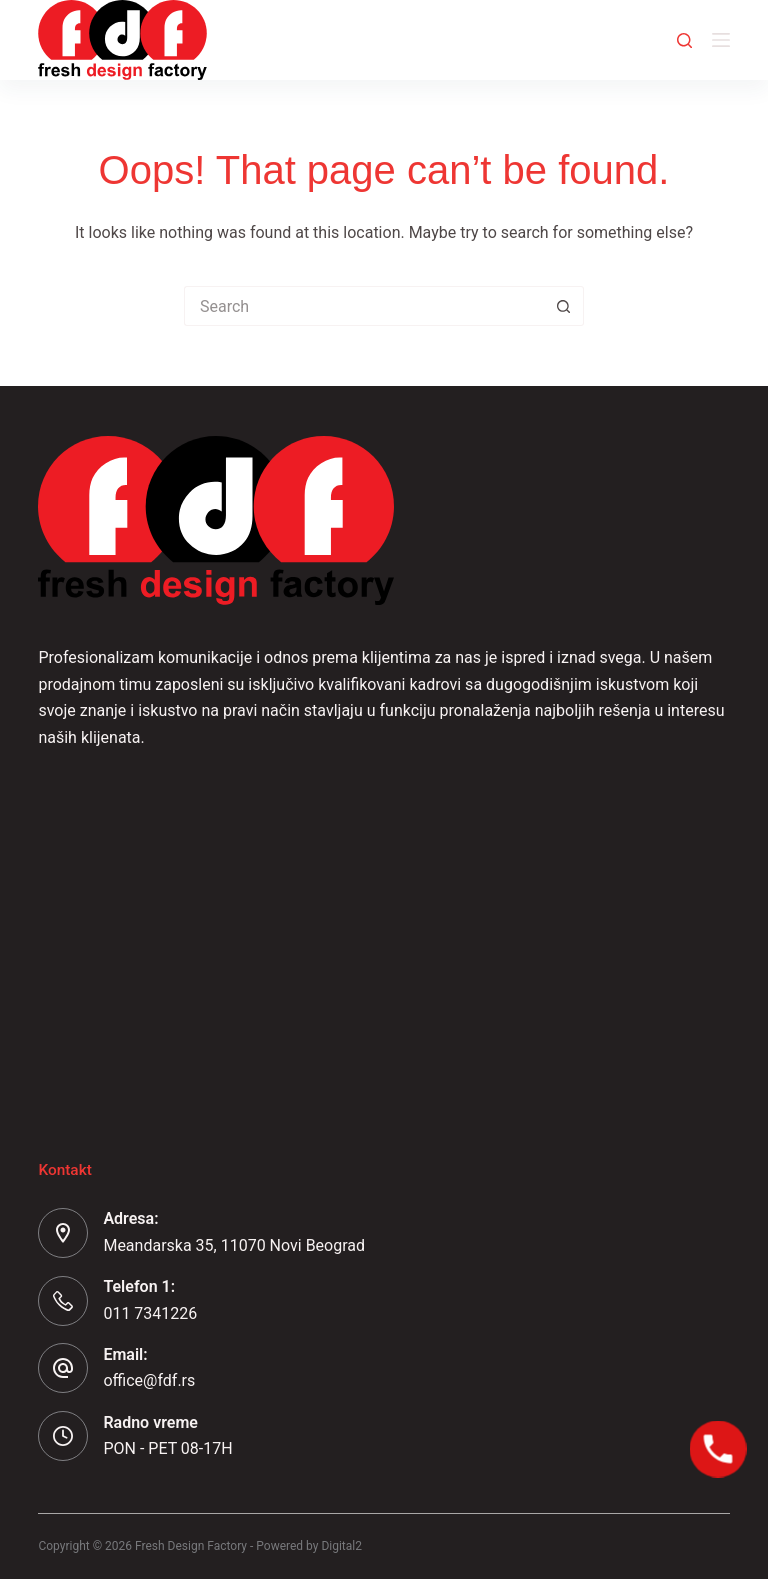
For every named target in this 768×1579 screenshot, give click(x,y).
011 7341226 (150, 1313)
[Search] (684, 40)
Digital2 (341, 1546)
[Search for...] (364, 306)
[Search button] (564, 306)
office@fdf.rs (149, 1380)
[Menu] (721, 40)
